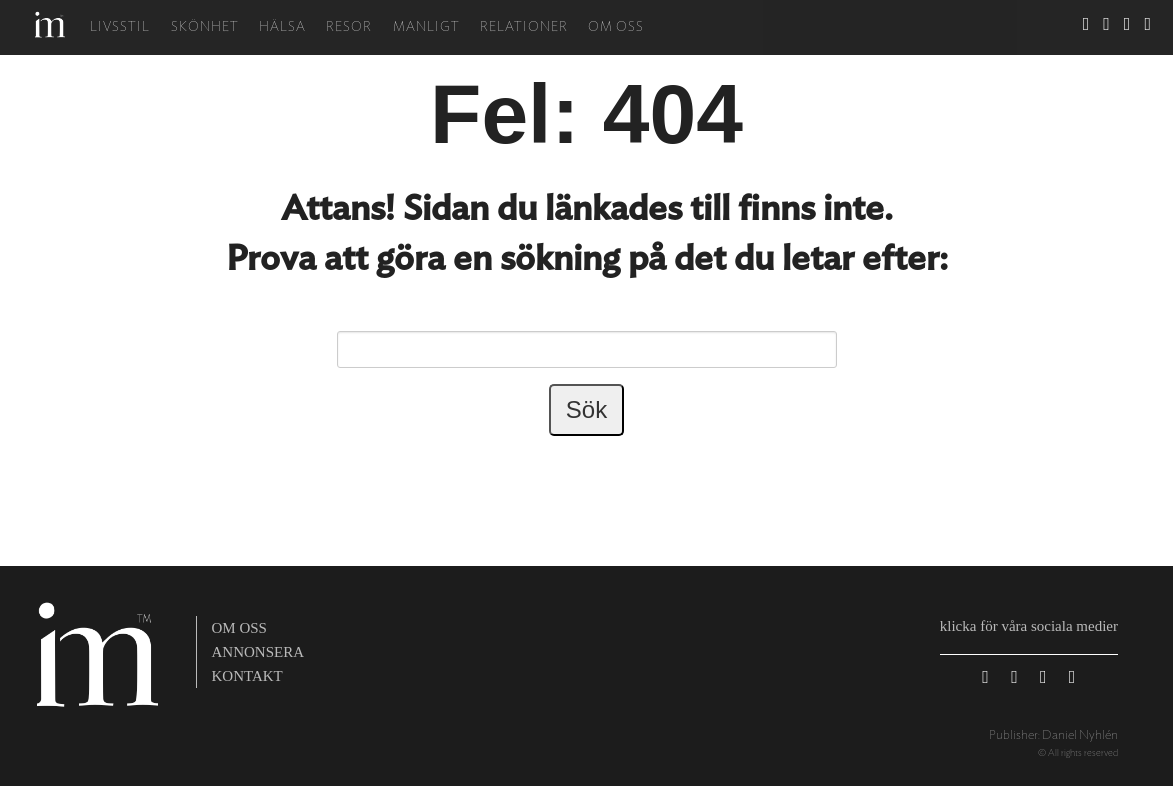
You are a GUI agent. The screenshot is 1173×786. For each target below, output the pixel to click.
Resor (349, 27)
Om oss (616, 27)
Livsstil (120, 27)
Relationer (524, 27)
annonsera (258, 652)
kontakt (247, 676)
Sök (1056, 27)
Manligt (426, 27)
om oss (239, 628)
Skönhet (205, 27)
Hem (50, 24)
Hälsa (282, 27)
